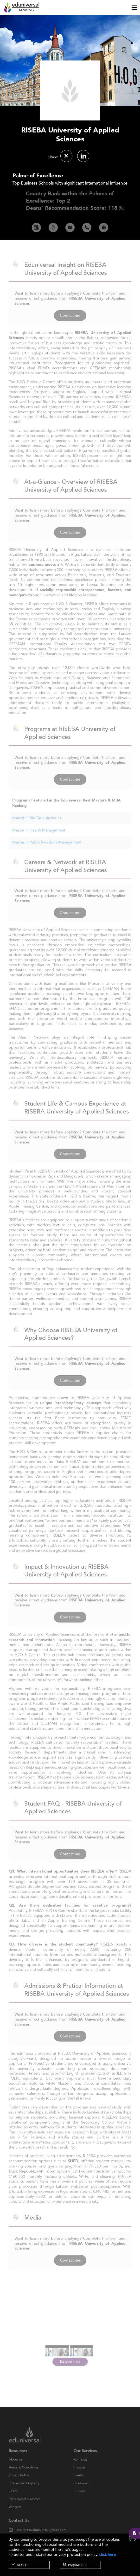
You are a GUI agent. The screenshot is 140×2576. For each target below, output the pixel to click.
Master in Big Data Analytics (36, 826)
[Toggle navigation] (134, 7)
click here (107, 2555)
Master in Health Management (38, 838)
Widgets (15, 2515)
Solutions (80, 2491)
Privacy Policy (19, 2483)
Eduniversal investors (24, 2507)
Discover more (70, 2361)
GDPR (13, 2499)
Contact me (70, 323)
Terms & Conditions (23, 2475)
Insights (79, 2475)
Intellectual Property (24, 2491)
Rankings (80, 2467)
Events (79, 2483)
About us (16, 2467)
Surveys (79, 2499)
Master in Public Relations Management (47, 850)
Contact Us (19, 2529)
